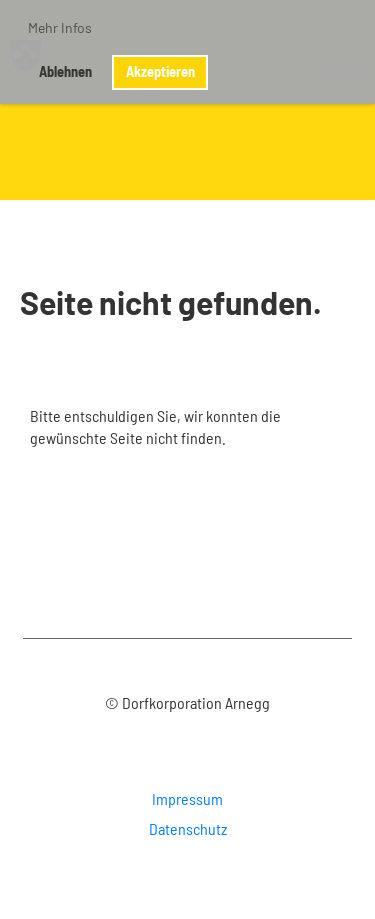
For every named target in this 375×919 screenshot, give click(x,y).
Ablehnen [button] (65, 71)
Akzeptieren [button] (160, 71)
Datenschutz (188, 828)
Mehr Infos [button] (60, 27)
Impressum (187, 798)
